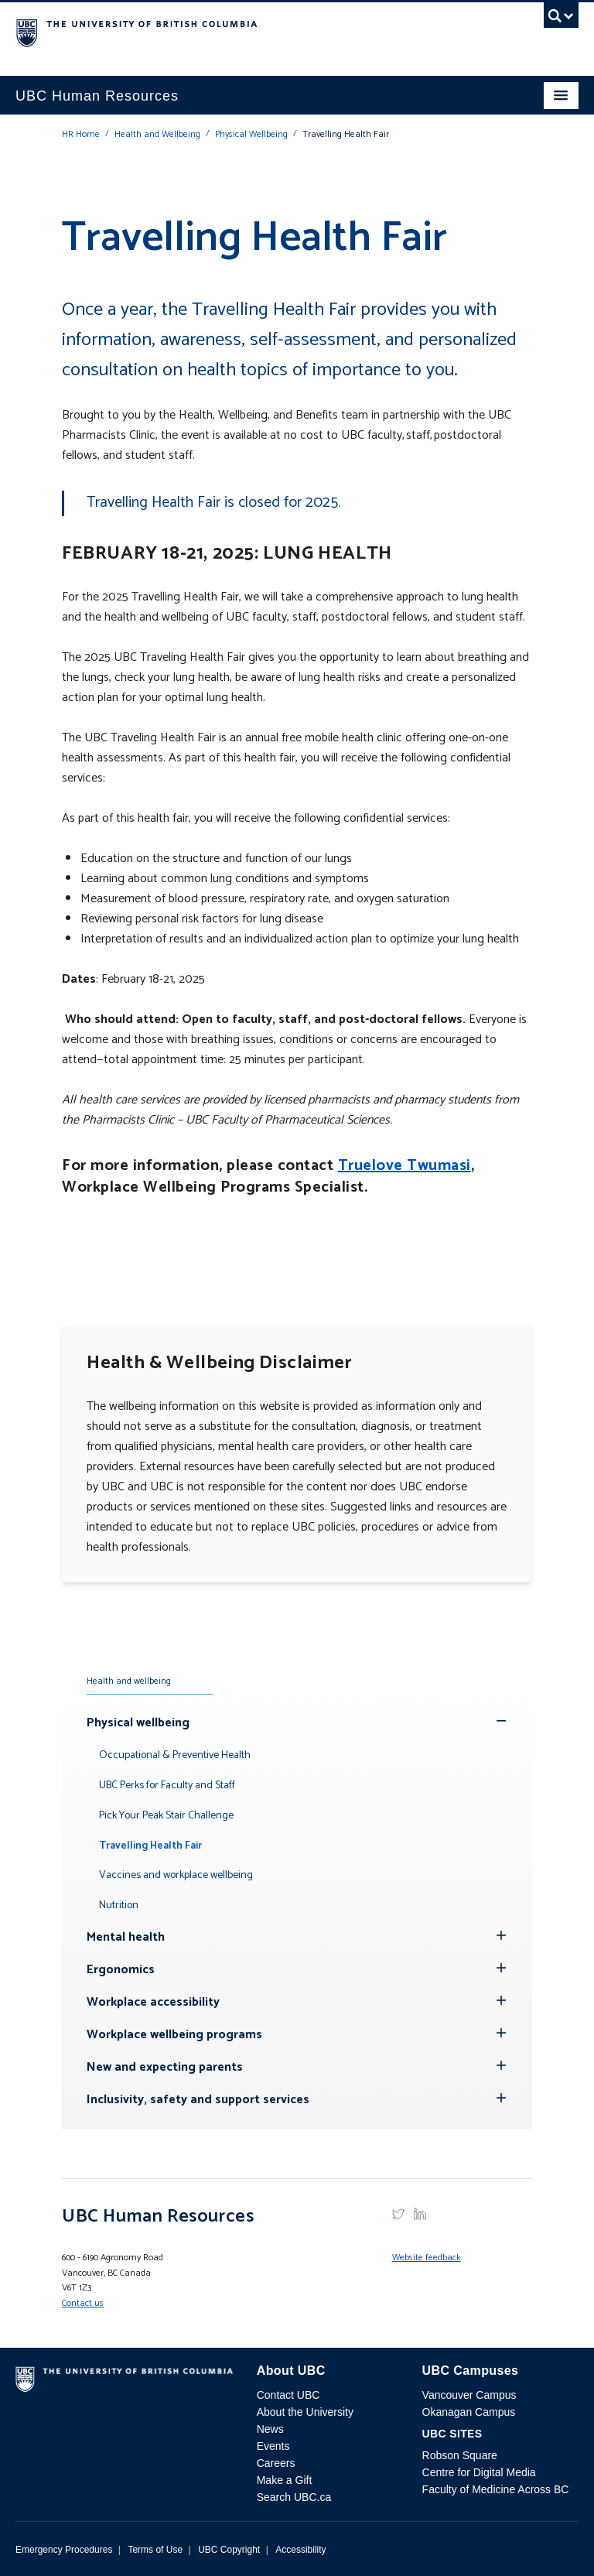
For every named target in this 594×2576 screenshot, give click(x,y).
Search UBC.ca (294, 2497)
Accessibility (300, 2549)
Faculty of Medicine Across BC (495, 2489)
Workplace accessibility (153, 2002)
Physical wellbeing (138, 1722)
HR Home (81, 134)
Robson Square (459, 2455)
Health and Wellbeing (157, 134)
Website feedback (426, 2257)
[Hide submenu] (501, 1935)
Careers (276, 2463)
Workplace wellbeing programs (174, 2034)
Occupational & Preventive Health (175, 1755)
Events (273, 2446)
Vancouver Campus (469, 2395)
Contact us (83, 2303)
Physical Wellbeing (251, 134)
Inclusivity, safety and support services (198, 2099)
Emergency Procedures (63, 2549)
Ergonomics (121, 1969)
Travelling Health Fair (150, 1846)
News (270, 2429)
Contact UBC (288, 2395)
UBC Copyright (229, 2549)
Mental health (126, 1937)
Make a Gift (284, 2480)
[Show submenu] (501, 1721)
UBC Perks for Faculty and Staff (167, 1785)
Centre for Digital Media (479, 2472)
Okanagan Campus (469, 2412)
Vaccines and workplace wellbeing (176, 1875)
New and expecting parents (165, 2067)
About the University (305, 2412)
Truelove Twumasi (404, 1166)
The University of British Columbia (212, 31)
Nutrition (118, 1905)
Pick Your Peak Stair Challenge (166, 1816)
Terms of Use (155, 2549)
